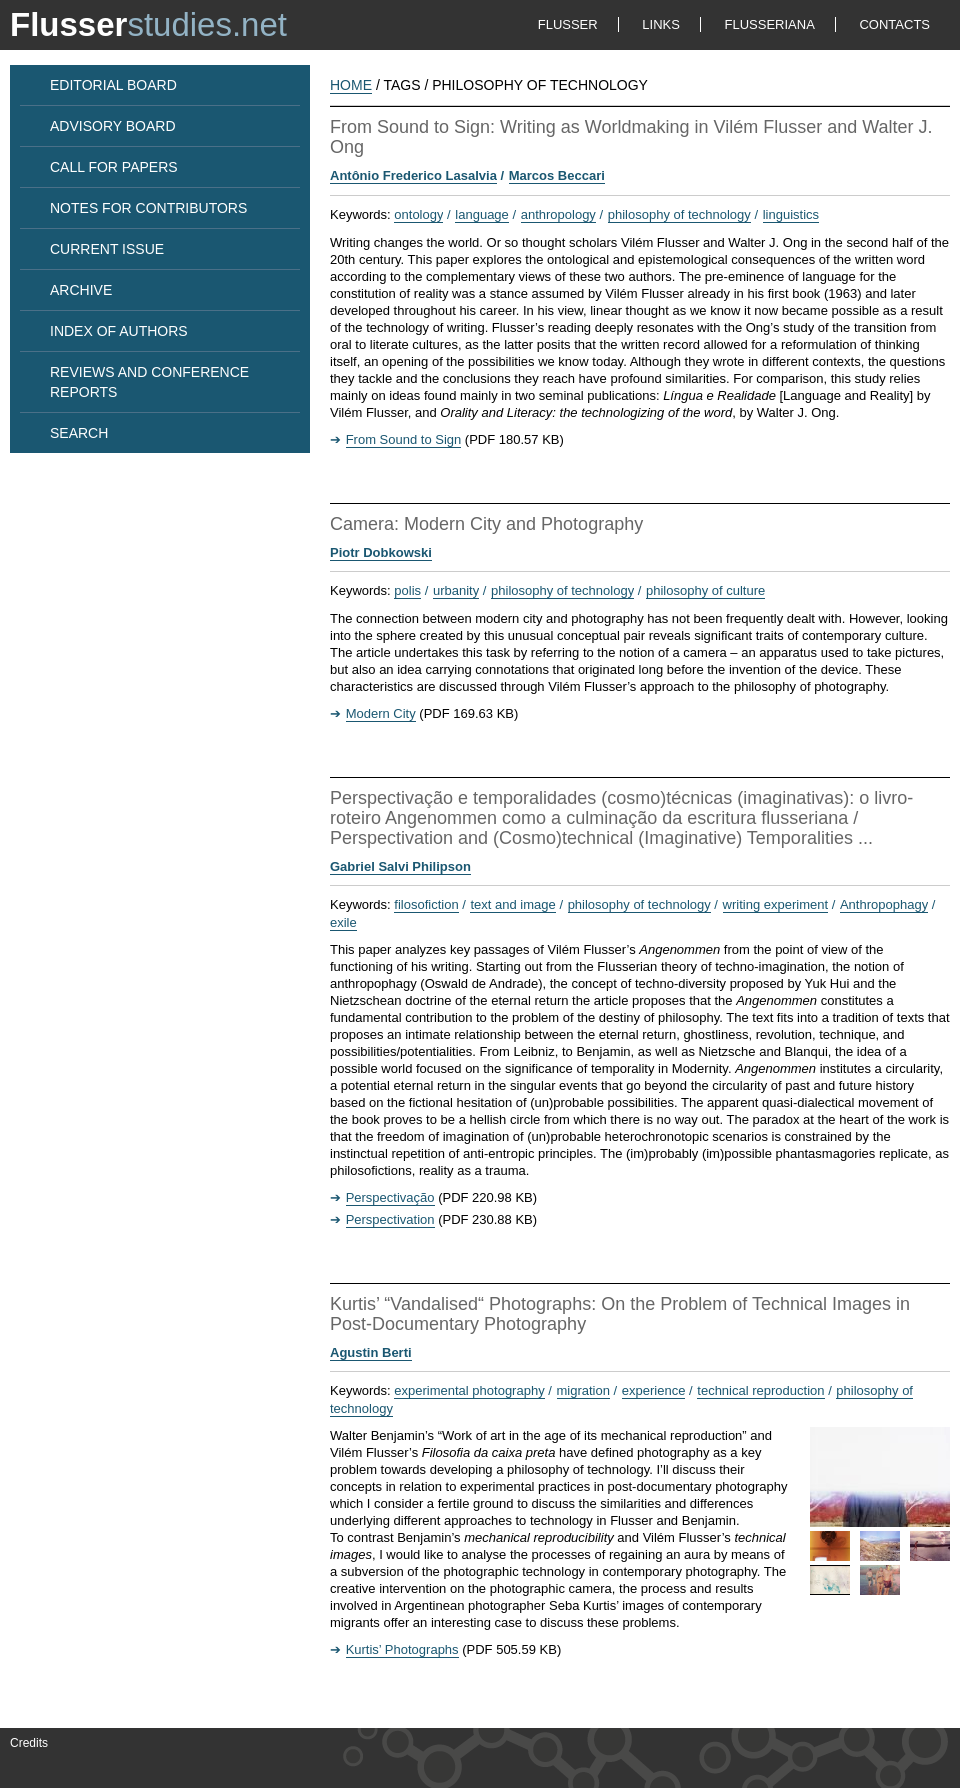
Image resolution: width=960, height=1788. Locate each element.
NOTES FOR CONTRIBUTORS (148, 208)
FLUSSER (568, 24)
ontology (418, 214)
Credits (29, 1743)
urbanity (456, 590)
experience (654, 1390)
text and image (512, 904)
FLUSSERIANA (770, 24)
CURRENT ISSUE (107, 249)
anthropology (558, 214)
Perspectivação (390, 1197)
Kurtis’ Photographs (402, 1649)
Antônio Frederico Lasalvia (413, 175)
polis (407, 590)
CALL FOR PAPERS (114, 167)
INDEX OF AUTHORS (119, 331)
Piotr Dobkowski (381, 552)
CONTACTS (894, 24)
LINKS (661, 24)
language (482, 214)
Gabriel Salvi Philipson (400, 866)
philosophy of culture (705, 590)
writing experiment (776, 904)
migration (583, 1390)
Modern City (381, 713)
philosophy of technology (679, 214)
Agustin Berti (371, 1352)
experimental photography (469, 1390)
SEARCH (79, 433)
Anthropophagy (884, 904)
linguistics (791, 214)
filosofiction (426, 904)
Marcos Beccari (557, 175)
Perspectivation (390, 1219)
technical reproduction (760, 1390)
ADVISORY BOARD (113, 126)
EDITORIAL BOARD (113, 85)
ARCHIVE (81, 290)
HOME (351, 85)
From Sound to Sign (404, 439)
